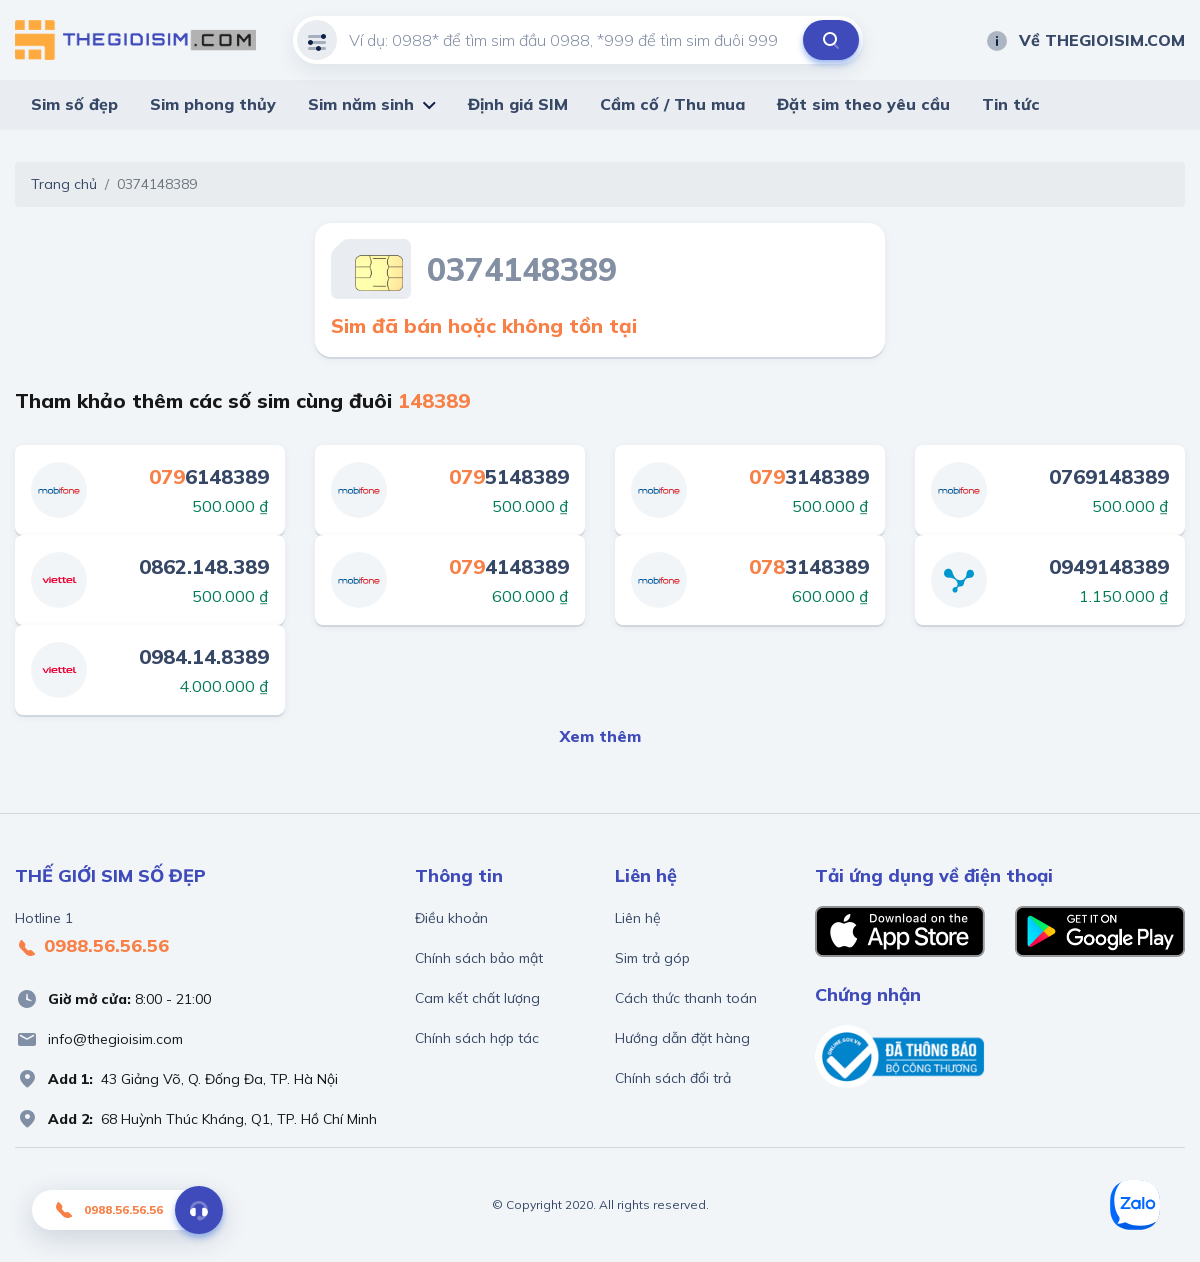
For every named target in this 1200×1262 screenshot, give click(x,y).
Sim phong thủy (213, 104)
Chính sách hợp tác (477, 1038)
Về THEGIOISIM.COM (1085, 40)
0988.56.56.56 (92, 947)
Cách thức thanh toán (686, 998)
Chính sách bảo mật (479, 958)
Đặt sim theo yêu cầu (863, 104)
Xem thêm (600, 736)
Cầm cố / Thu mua (672, 104)
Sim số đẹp (74, 104)
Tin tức (1011, 104)
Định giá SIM (518, 104)
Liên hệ (638, 918)
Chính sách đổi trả (673, 1078)
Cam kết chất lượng (477, 998)
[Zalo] (1135, 1205)
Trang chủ (64, 184)
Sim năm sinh (361, 104)
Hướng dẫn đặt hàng (682, 1038)
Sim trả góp (652, 958)
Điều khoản (451, 918)
